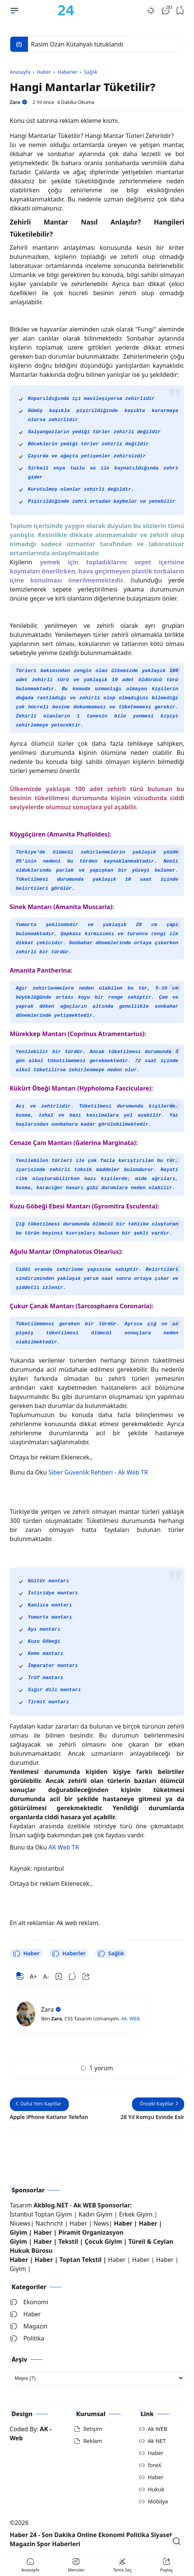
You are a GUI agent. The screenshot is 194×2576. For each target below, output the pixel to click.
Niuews (20, 2223)
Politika (27, 2338)
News (101, 2223)
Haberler (69, 1953)
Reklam (92, 2440)
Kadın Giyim (96, 2214)
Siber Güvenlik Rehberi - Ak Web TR (98, 1472)
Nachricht (50, 2223)
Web (16, 2438)
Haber (26, 1953)
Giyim (18, 2232)
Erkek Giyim (136, 2214)
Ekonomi (29, 2302)
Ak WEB (157, 2428)
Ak (124, 2018)
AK (44, 2429)
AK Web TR (63, 1847)
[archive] (97, 2378)
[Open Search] (176, 2541)
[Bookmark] (58, 1976)
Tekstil (68, 2241)
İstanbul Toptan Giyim (41, 2214)
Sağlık (111, 1953)
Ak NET (157, 2440)
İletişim (92, 2428)
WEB (134, 2018)
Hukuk (156, 2489)
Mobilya (158, 2501)
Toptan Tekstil (80, 2259)
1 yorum (97, 2068)
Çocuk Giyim (103, 2241)
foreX (154, 2465)
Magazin (29, 2326)
